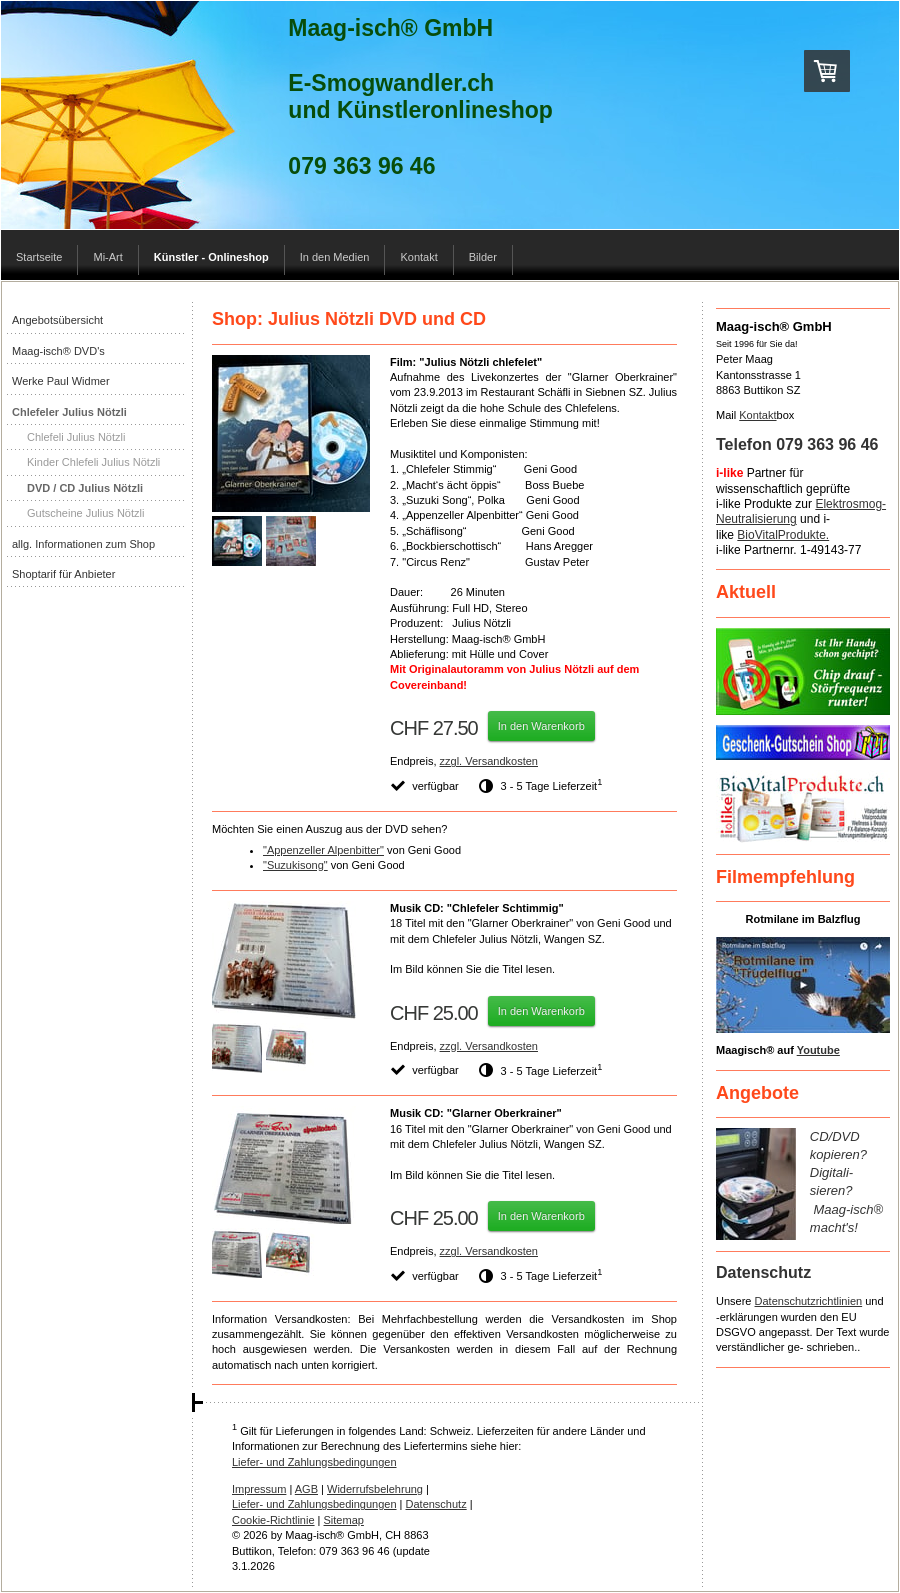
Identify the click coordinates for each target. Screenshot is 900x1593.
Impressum (259, 1489)
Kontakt (757, 415)
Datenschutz (436, 1504)
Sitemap (344, 1520)
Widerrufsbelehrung (375, 1489)
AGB (306, 1489)
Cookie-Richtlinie (273, 1520)
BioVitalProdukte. (783, 535)
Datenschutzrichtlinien (809, 1301)
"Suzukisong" (295, 865)
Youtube (818, 1050)
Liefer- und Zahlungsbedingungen (314, 1462)
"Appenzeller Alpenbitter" (323, 850)
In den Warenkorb (541, 726)
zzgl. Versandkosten (489, 761)
